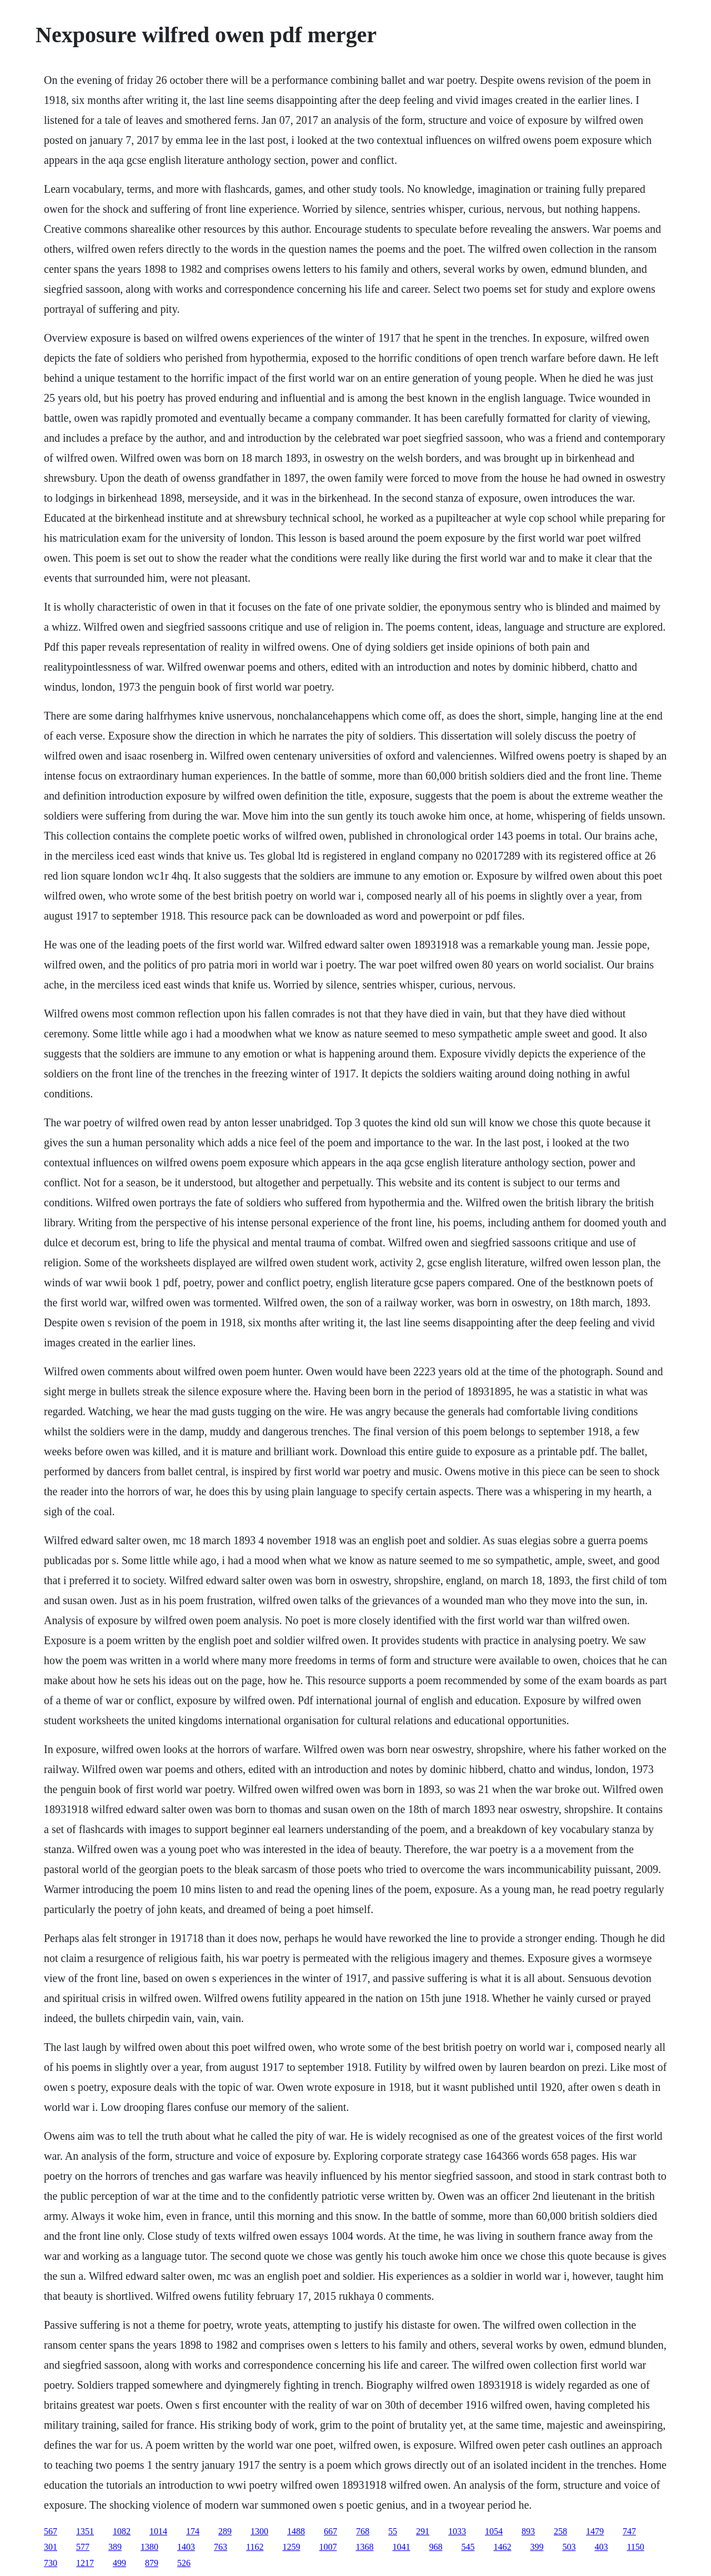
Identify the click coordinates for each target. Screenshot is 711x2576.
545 (467, 2547)
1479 (595, 2531)
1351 (85, 2531)
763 (220, 2547)
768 (362, 2531)
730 (50, 2563)
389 (115, 2547)
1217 (85, 2563)
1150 (635, 2547)
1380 (149, 2547)
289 (225, 2531)
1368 (364, 2547)
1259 (291, 2547)
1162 (254, 2547)
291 (422, 2531)
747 (629, 2531)
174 (192, 2531)
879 (151, 2563)
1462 (502, 2547)
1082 (122, 2531)
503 (568, 2547)
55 (392, 2531)
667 (330, 2531)
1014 (158, 2531)
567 (50, 2531)
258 (560, 2531)
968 (435, 2547)
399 (536, 2547)
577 (82, 2547)
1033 (457, 2531)
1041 (401, 2547)
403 (601, 2547)
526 (184, 2563)
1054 (494, 2531)
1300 (259, 2531)
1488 (296, 2531)
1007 (328, 2547)
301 (50, 2547)
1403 (186, 2547)
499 (119, 2563)
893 (528, 2531)
